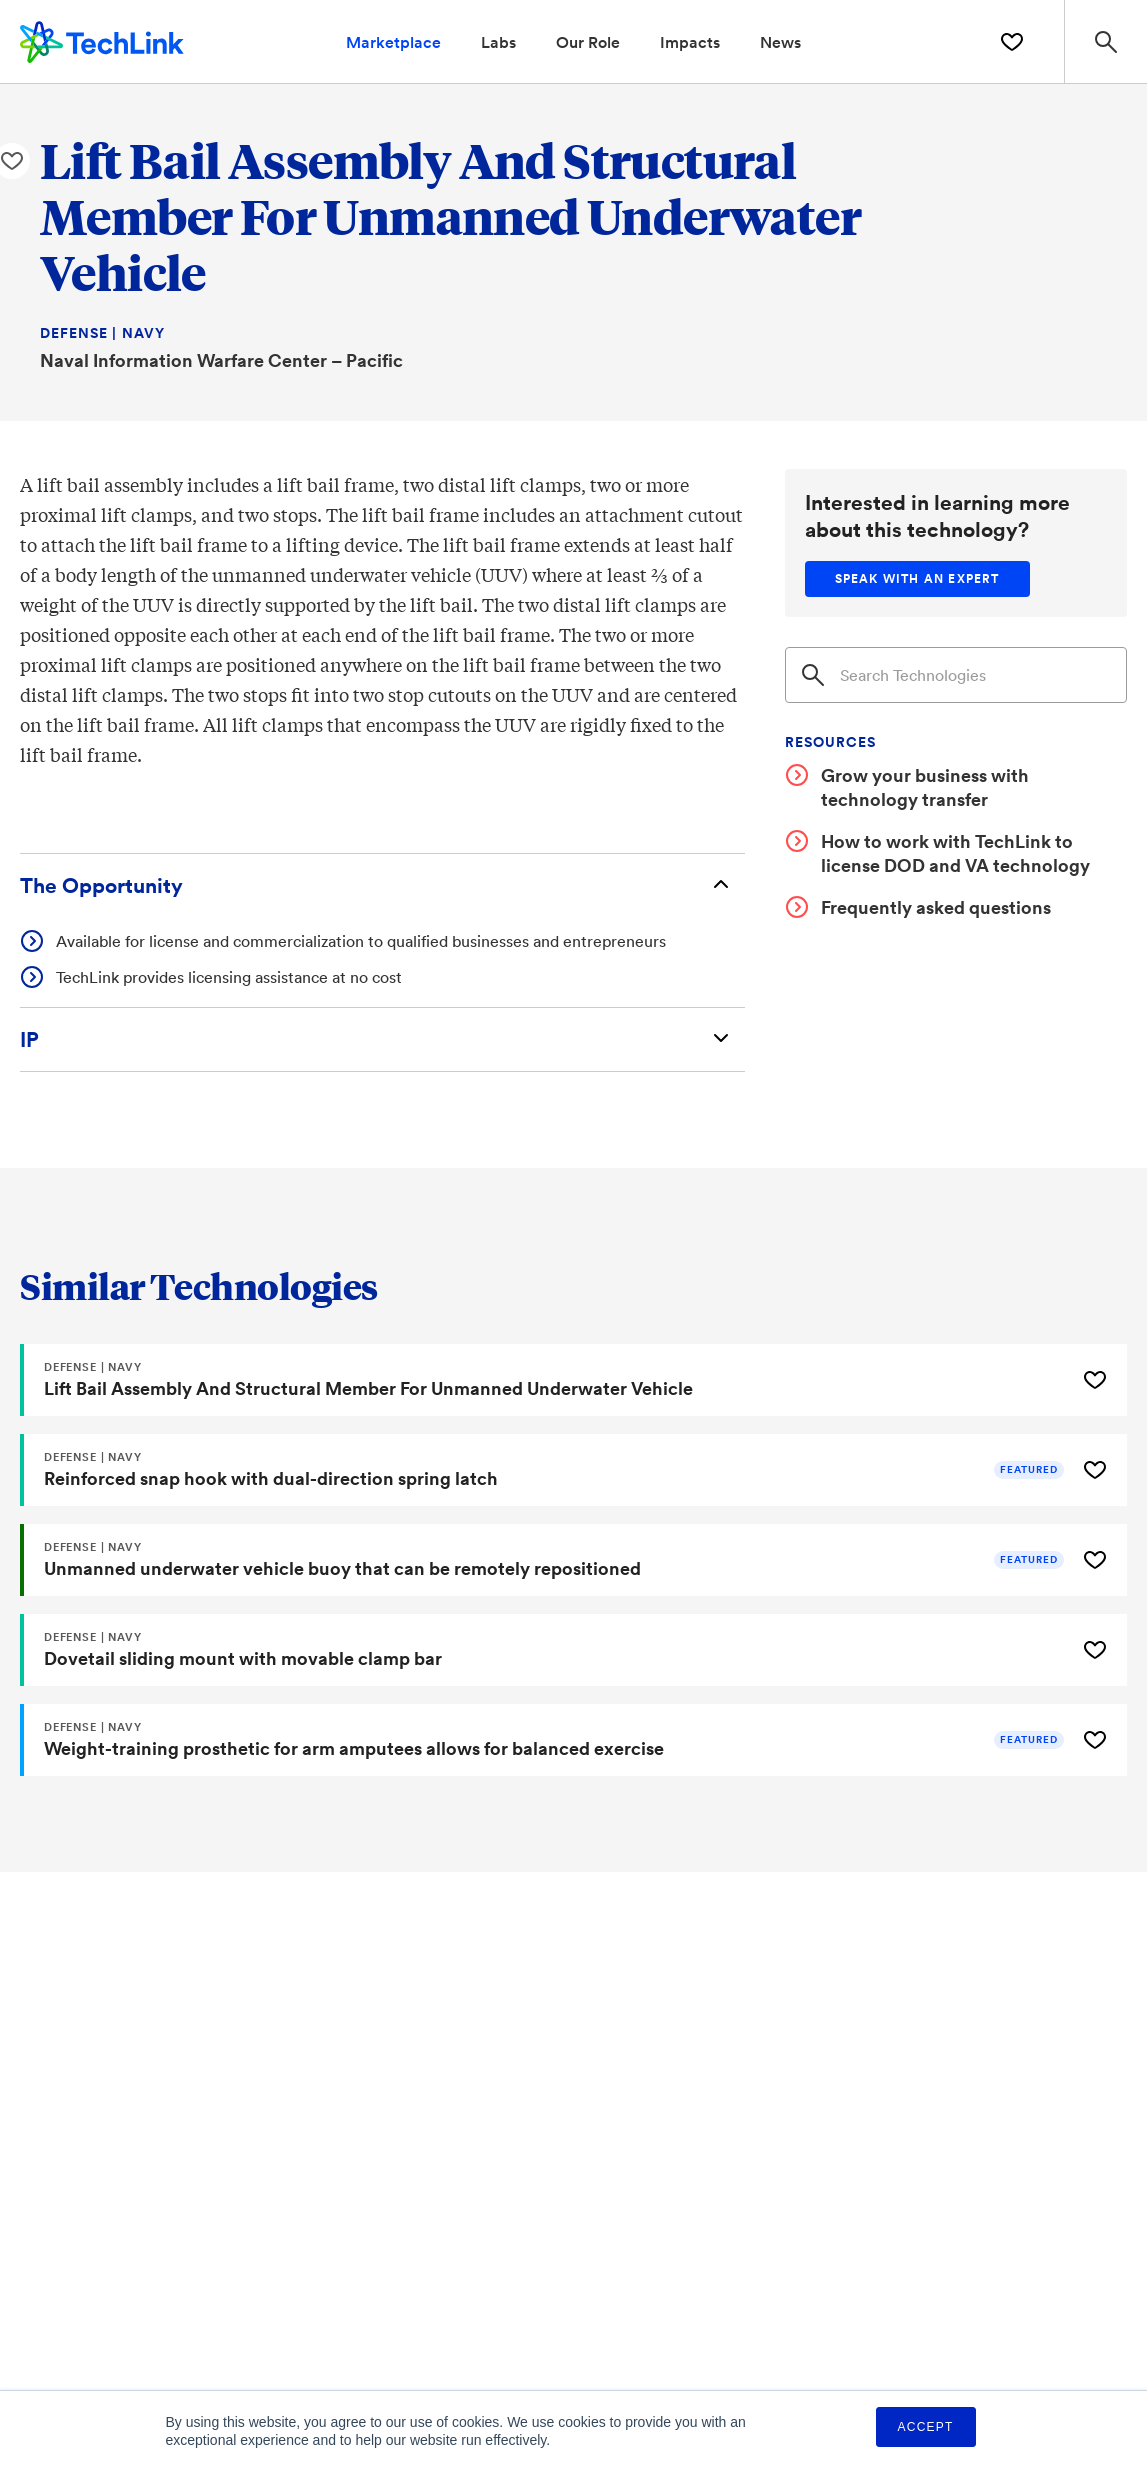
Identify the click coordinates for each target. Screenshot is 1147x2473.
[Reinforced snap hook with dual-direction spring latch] (545, 1470)
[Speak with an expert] (917, 579)
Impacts (690, 41)
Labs (498, 41)
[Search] (956, 675)
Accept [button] (926, 2427)
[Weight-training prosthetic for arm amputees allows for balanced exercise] (545, 1740)
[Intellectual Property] (382, 1039)
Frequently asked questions (936, 907)
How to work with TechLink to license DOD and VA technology (955, 853)
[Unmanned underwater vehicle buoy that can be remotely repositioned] (545, 1560)
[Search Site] (1105, 41)
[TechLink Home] (102, 39)
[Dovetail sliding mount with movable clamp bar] (545, 1650)
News (780, 41)
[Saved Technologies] (1012, 42)
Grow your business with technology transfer (925, 787)
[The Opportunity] (382, 885)
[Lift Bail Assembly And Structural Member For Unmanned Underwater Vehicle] (545, 1380)
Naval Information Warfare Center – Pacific (221, 360)
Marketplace (393, 41)
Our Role (588, 41)
